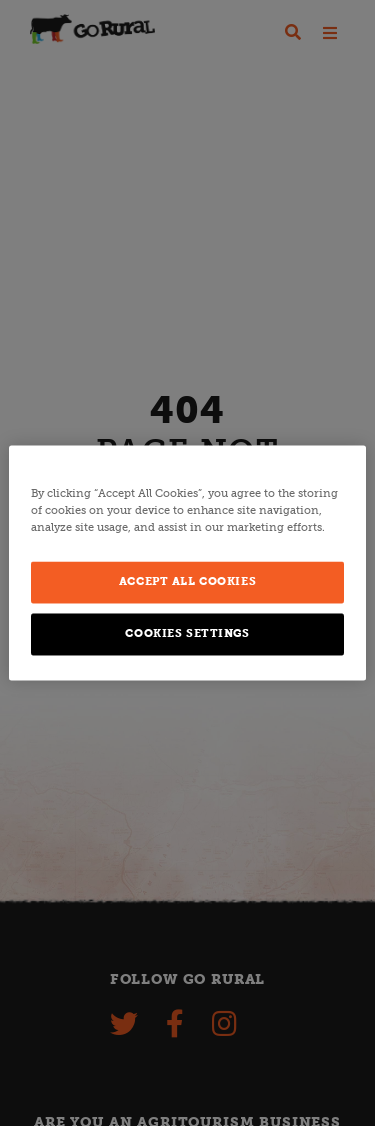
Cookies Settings (187, 634)
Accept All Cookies (187, 582)
